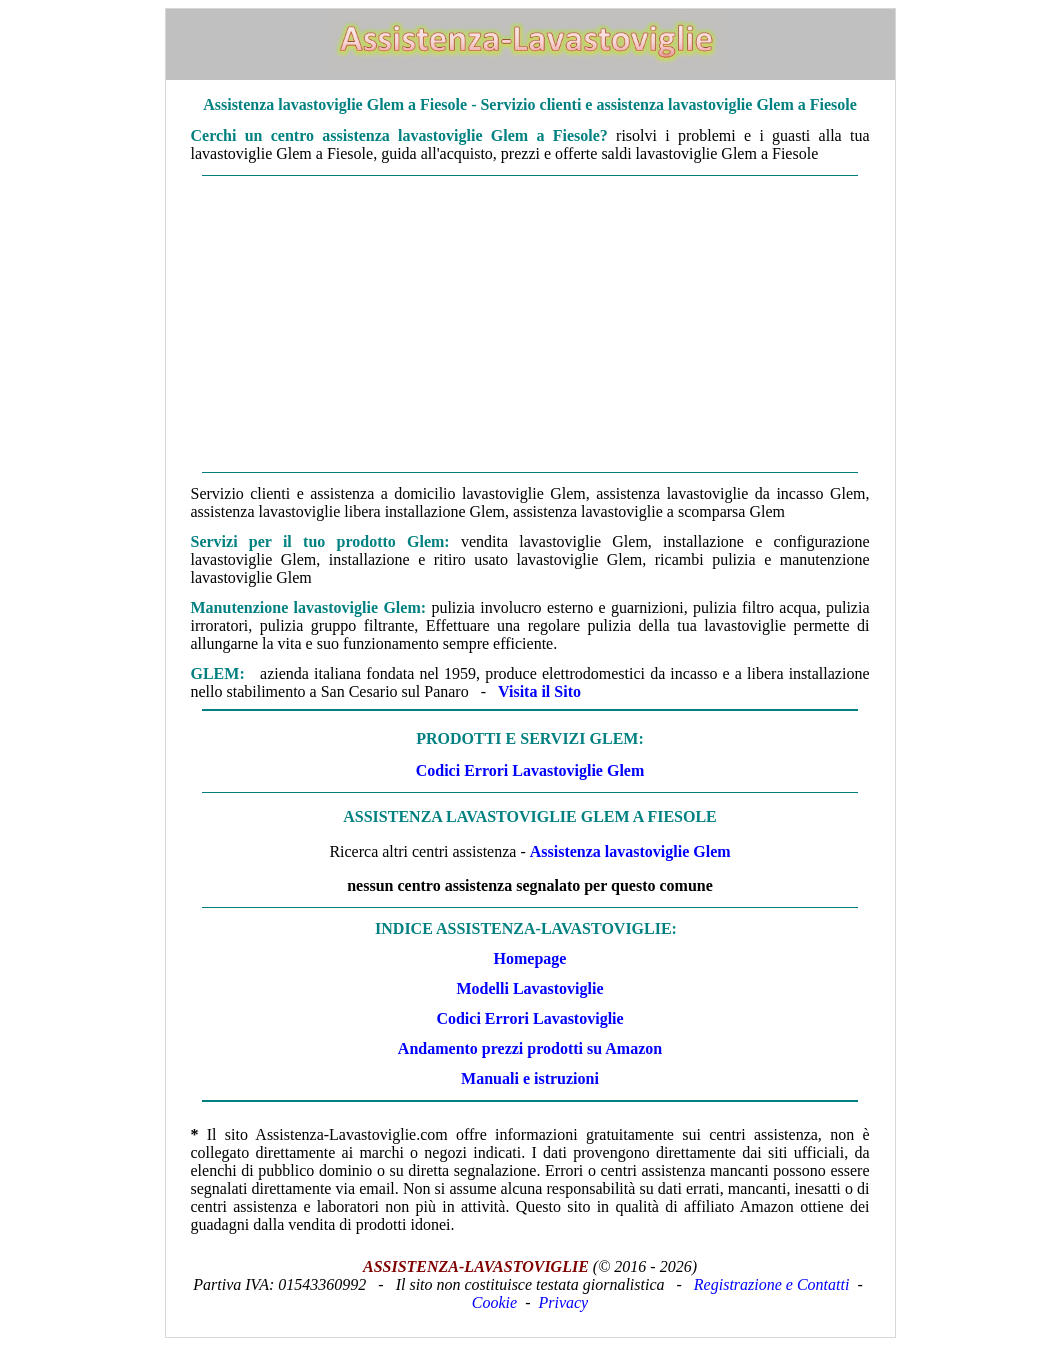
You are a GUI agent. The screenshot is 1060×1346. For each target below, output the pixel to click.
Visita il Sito (539, 691)
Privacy (563, 1302)
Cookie (494, 1302)
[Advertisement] (530, 324)
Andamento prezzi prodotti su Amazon (530, 1048)
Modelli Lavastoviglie (529, 988)
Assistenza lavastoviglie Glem (630, 851)
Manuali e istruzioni (530, 1078)
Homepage (530, 958)
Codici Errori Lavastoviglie (529, 1018)
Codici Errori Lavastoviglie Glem (530, 770)
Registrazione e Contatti (772, 1284)
